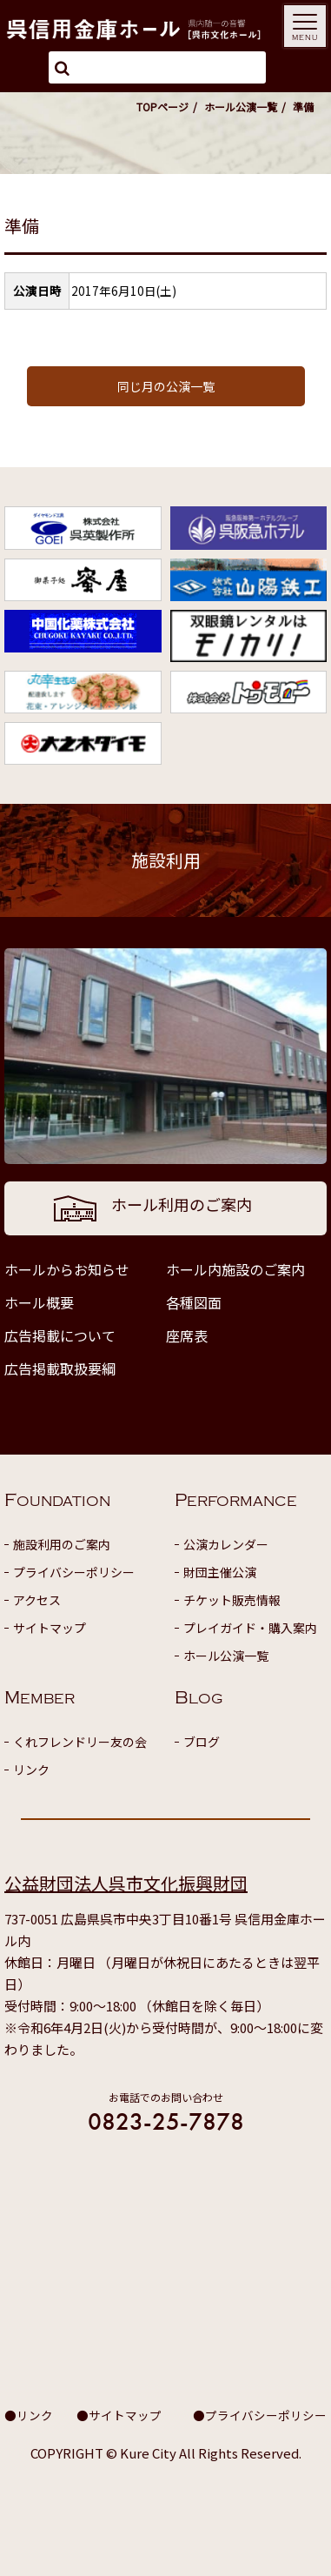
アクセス (37, 1600)
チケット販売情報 (232, 1600)
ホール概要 (39, 1302)
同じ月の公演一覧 (166, 386)
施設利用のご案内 (61, 1544)
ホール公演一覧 (240, 106)
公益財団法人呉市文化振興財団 (126, 1883)
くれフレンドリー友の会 (80, 1741)
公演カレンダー (225, 1544)
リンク (31, 1769)
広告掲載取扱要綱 (60, 1368)
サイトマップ (49, 1627)
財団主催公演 (219, 1572)
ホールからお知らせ (66, 1269)
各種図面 (194, 1302)
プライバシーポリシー (74, 1572)
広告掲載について (60, 1335)
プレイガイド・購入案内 (250, 1627)
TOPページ (162, 106)
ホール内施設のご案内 (235, 1269)
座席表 (187, 1335)
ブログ (201, 1741)
